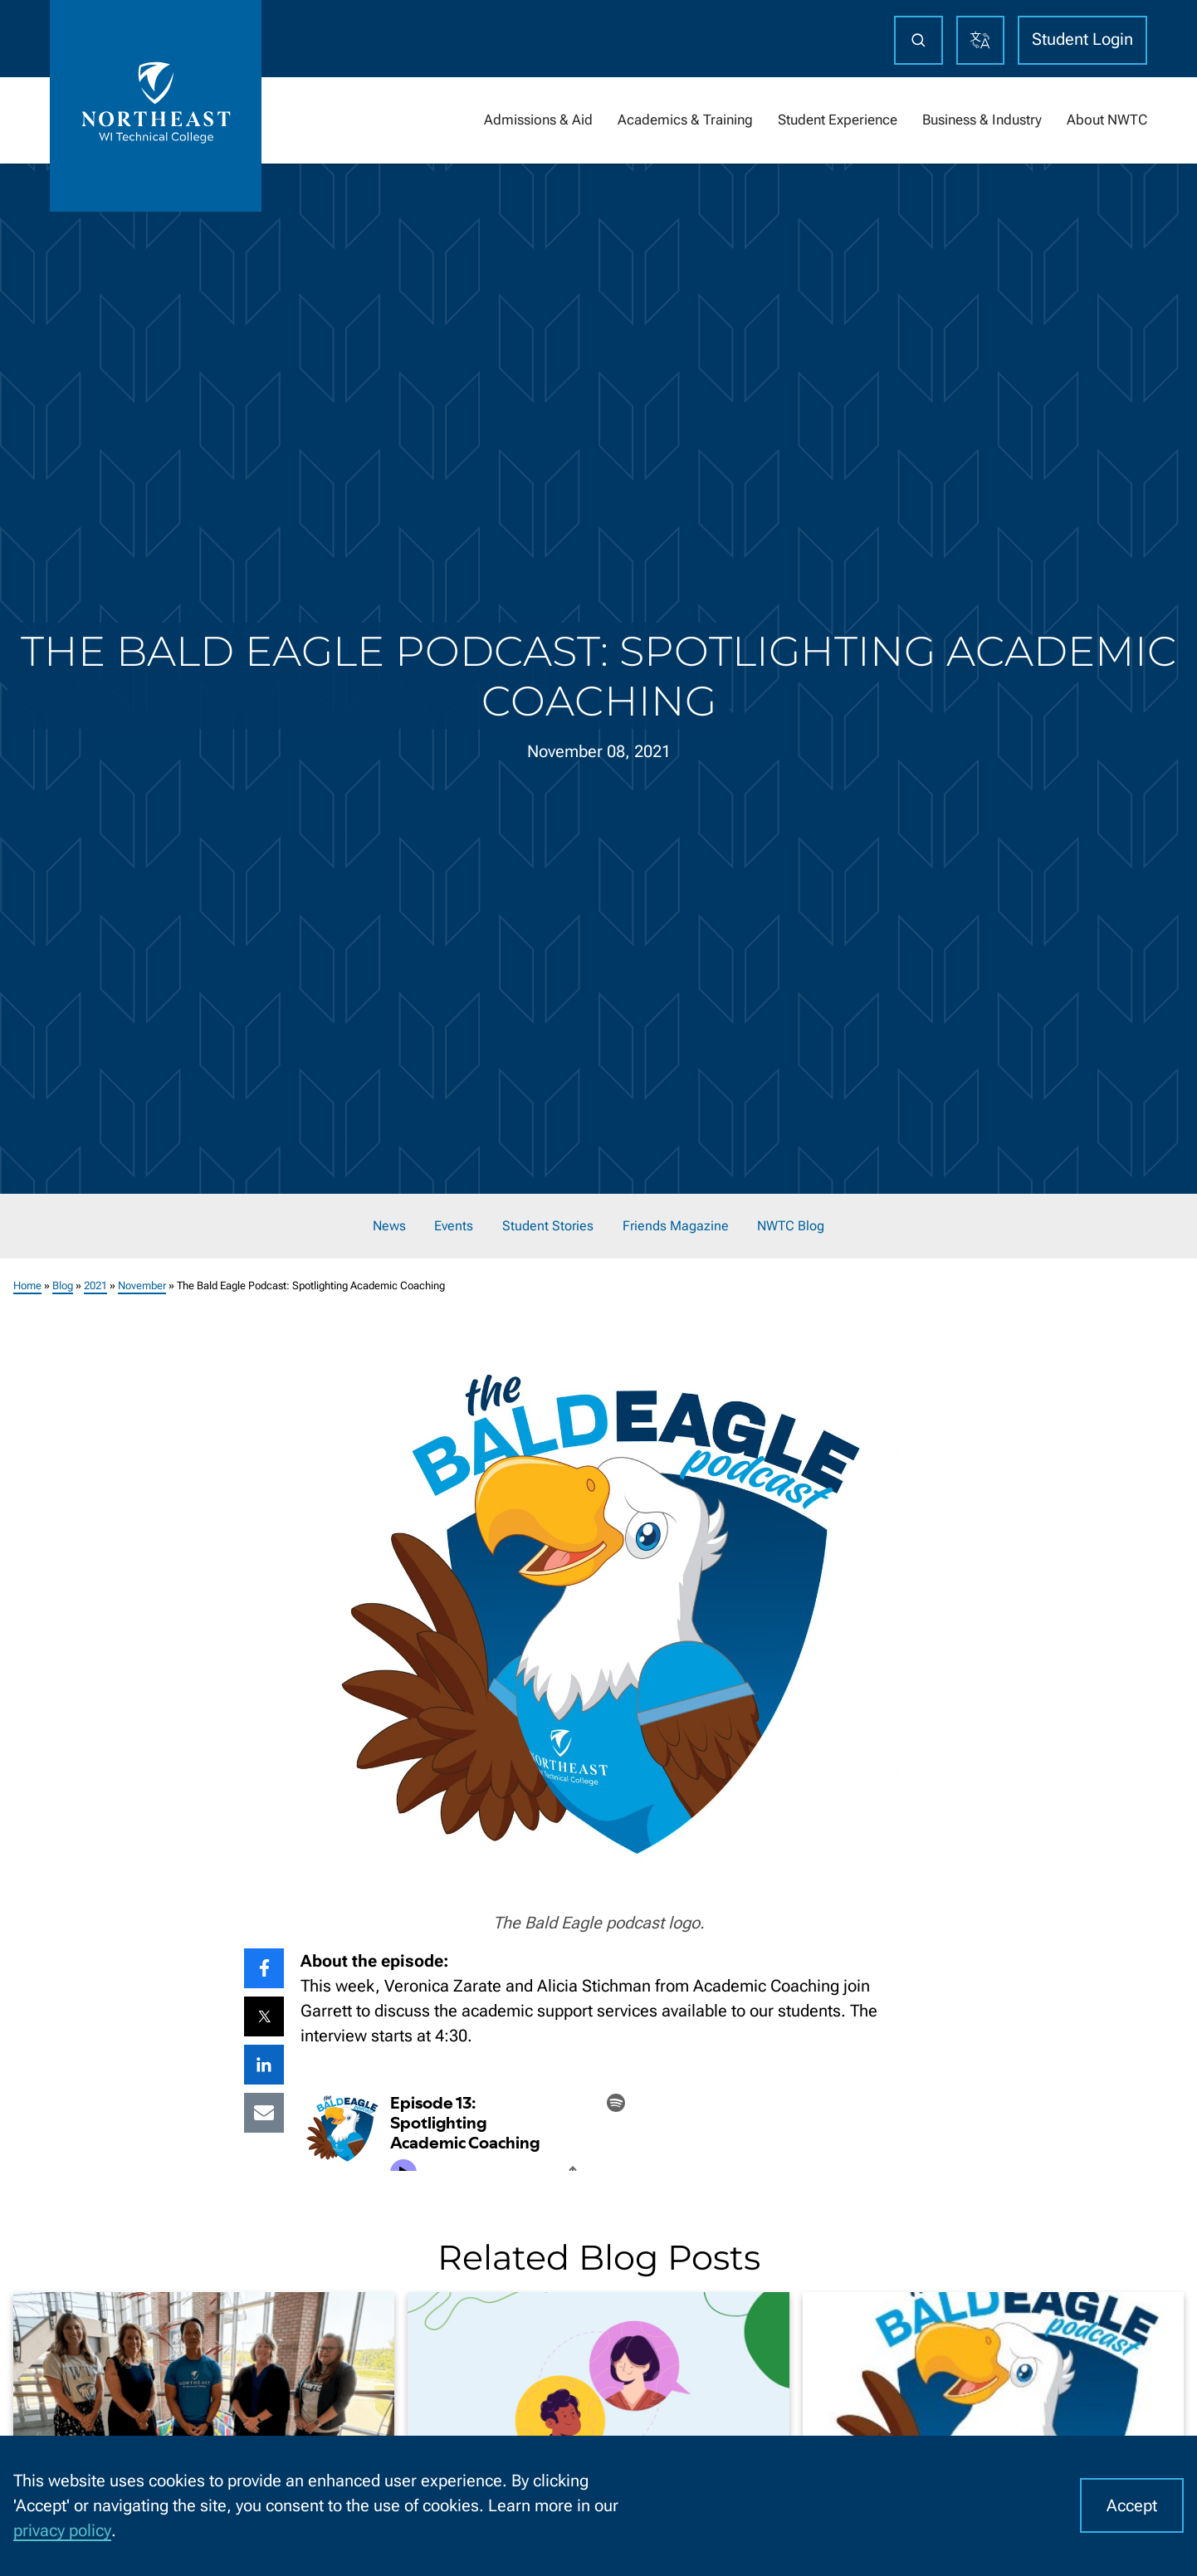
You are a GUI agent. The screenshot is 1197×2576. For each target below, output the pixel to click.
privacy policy (62, 2530)
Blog (62, 1285)
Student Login (1082, 39)
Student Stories (548, 1226)
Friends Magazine (676, 1226)
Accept (1132, 2505)
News (389, 1226)
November (142, 1285)
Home (27, 1285)
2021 (95, 1285)
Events (453, 1226)
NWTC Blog (790, 1226)
